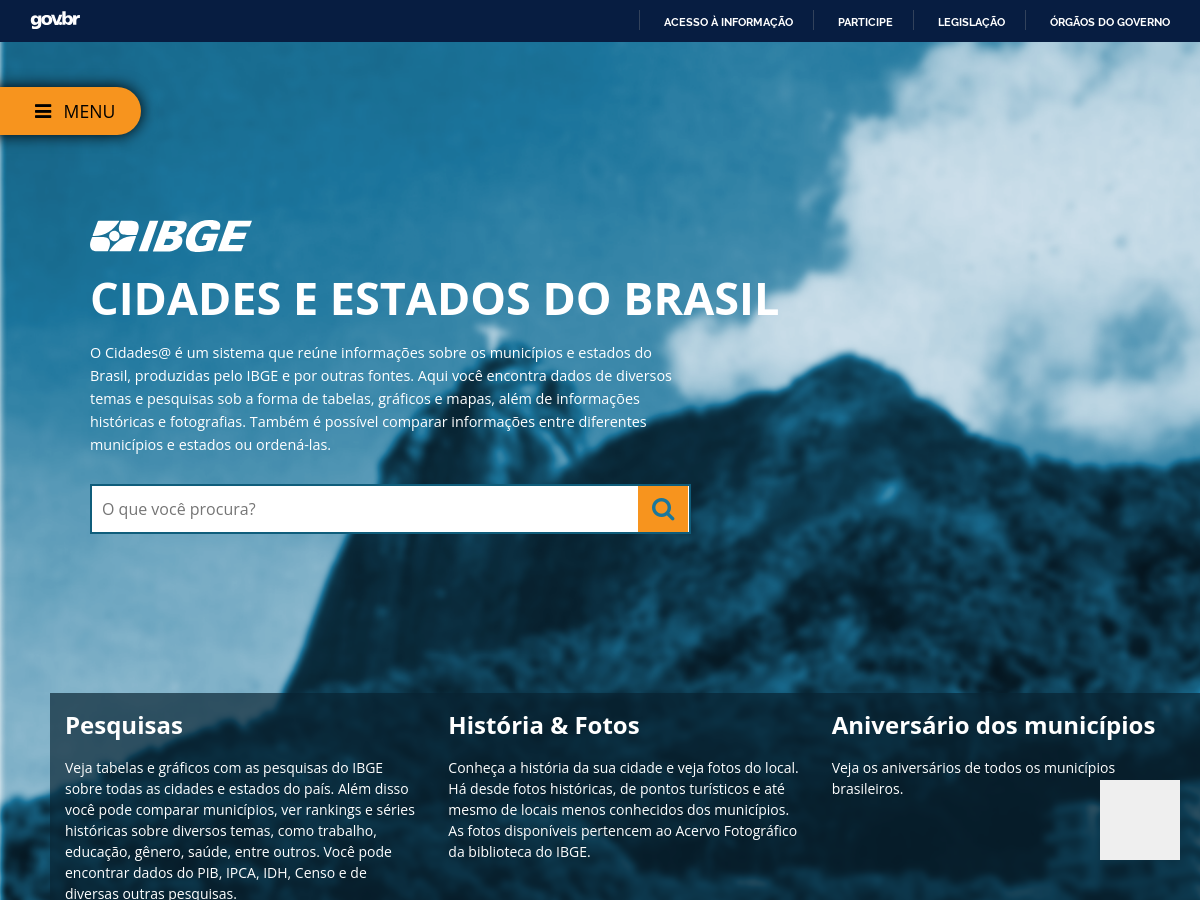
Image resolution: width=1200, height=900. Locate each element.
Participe (865, 22)
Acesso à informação (728, 22)
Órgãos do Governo (1110, 22)
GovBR (55, 20)
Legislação (971, 22)
